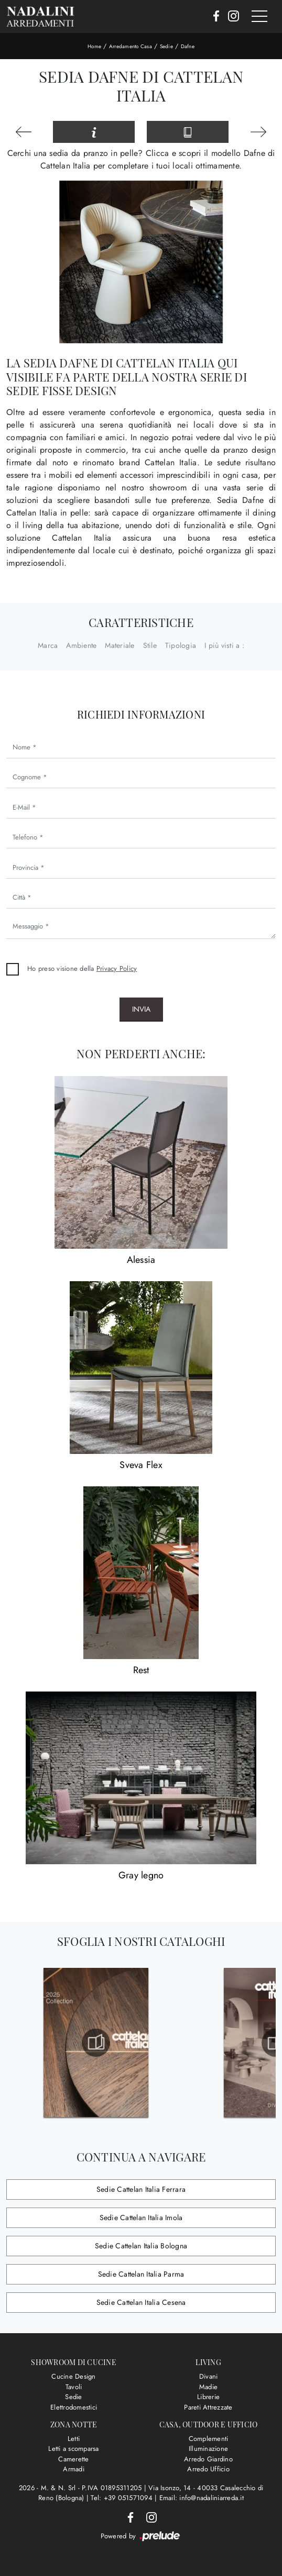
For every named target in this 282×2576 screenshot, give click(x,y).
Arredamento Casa (130, 46)
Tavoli (74, 2387)
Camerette (73, 2459)
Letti (74, 2439)
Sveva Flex (141, 1465)
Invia (141, 1009)
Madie (208, 2387)
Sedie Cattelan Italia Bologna (141, 2246)
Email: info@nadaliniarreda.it (201, 2498)
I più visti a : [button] (224, 645)
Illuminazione (208, 2449)
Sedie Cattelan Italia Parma (141, 2274)
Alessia (141, 1259)
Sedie (166, 46)
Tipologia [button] (180, 645)
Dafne (187, 46)
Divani (208, 2376)
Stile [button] (150, 645)
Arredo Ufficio (208, 2469)
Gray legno (141, 1875)
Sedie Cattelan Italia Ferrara (141, 2189)
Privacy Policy (116, 968)
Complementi (209, 2439)
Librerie (208, 2397)
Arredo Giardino (208, 2459)
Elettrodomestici (73, 2407)
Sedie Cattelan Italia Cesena (141, 2302)
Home (94, 46)
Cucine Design (73, 2376)
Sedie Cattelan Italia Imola (141, 2217)
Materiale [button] (119, 645)
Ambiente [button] (81, 645)
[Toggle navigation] (259, 16)
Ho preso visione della (82, 968)
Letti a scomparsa (73, 2449)
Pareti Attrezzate (208, 2407)
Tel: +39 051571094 (123, 2498)
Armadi (73, 2469)
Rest (141, 1670)
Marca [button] (48, 645)
